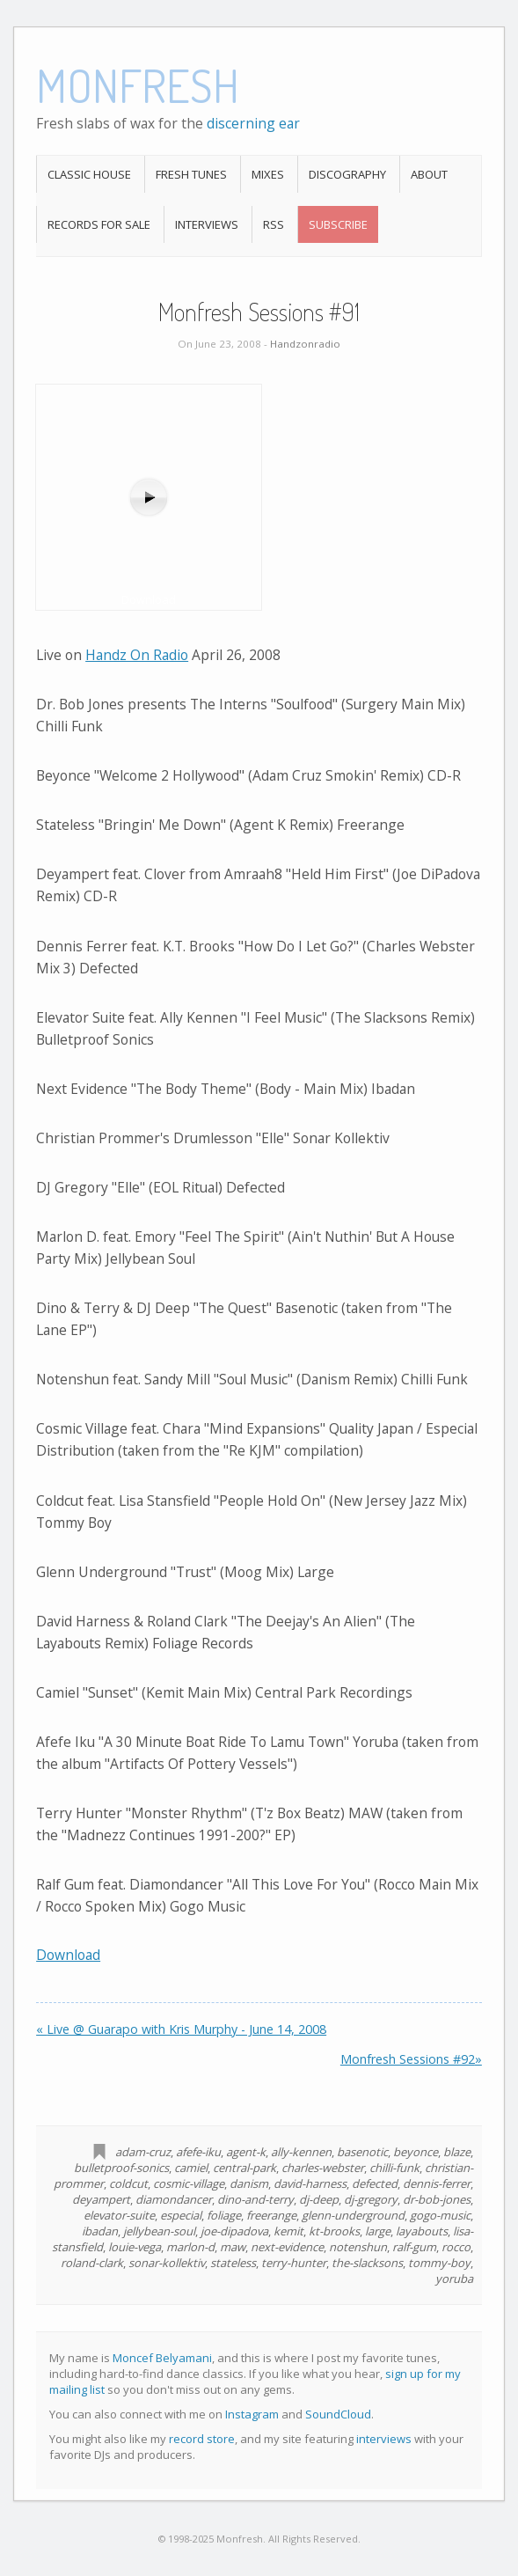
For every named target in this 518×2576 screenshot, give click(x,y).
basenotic (362, 2152)
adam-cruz (143, 2152)
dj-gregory (371, 2199)
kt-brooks (334, 2231)
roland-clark (92, 2263)
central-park (244, 2168)
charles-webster (322, 2168)
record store (202, 2439)
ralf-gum (414, 2247)
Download (68, 1954)
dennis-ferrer (437, 2183)
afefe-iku (198, 2152)
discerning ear (253, 123)
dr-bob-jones (437, 2199)
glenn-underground (353, 2215)
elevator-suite (119, 2215)
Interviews (206, 224)
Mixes (268, 174)
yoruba (454, 2278)
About (429, 174)
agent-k (246, 2152)
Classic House (89, 174)
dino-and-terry (255, 2199)
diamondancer (173, 2199)
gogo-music (440, 2215)
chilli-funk (394, 2168)
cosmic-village (188, 2183)
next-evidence (287, 2247)
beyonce (415, 2152)
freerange (271, 2215)
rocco (456, 2247)
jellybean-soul (159, 2231)
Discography (347, 174)
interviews (384, 2439)
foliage (224, 2215)
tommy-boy (439, 2263)
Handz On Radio (136, 654)
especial (180, 2215)
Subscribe (338, 224)
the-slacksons (367, 2263)
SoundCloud (338, 2414)
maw (232, 2247)
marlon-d (190, 2247)
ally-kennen (301, 2152)
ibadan (100, 2231)
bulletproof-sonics (121, 2168)
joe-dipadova (234, 2231)
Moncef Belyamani (162, 2358)
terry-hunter (293, 2263)
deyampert (101, 2199)
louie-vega (134, 2247)
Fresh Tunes (191, 174)
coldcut (128, 2183)
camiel (191, 2168)
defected (375, 2183)
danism (249, 2183)
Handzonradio (305, 343)
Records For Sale (98, 224)
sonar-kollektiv (166, 2263)
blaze (457, 2152)
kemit (288, 2231)
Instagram (252, 2414)
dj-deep (319, 2199)
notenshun (358, 2247)
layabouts (422, 2231)
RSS (273, 224)
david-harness (310, 2183)
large (377, 2231)
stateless (233, 2263)
